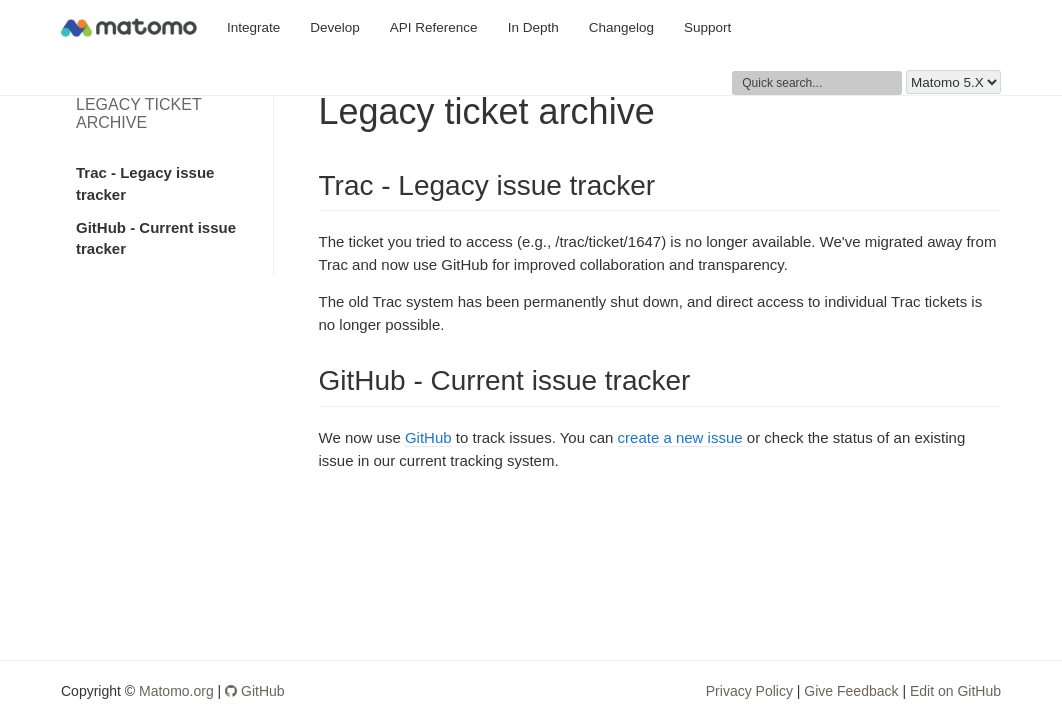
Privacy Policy (749, 691)
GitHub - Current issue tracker (156, 238)
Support (707, 27)
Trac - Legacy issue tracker (145, 183)
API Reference (434, 27)
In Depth (533, 27)
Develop (335, 27)
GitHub (428, 437)
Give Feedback (851, 691)
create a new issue (680, 437)
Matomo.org (176, 691)
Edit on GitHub (955, 691)
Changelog (621, 27)
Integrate (253, 27)
